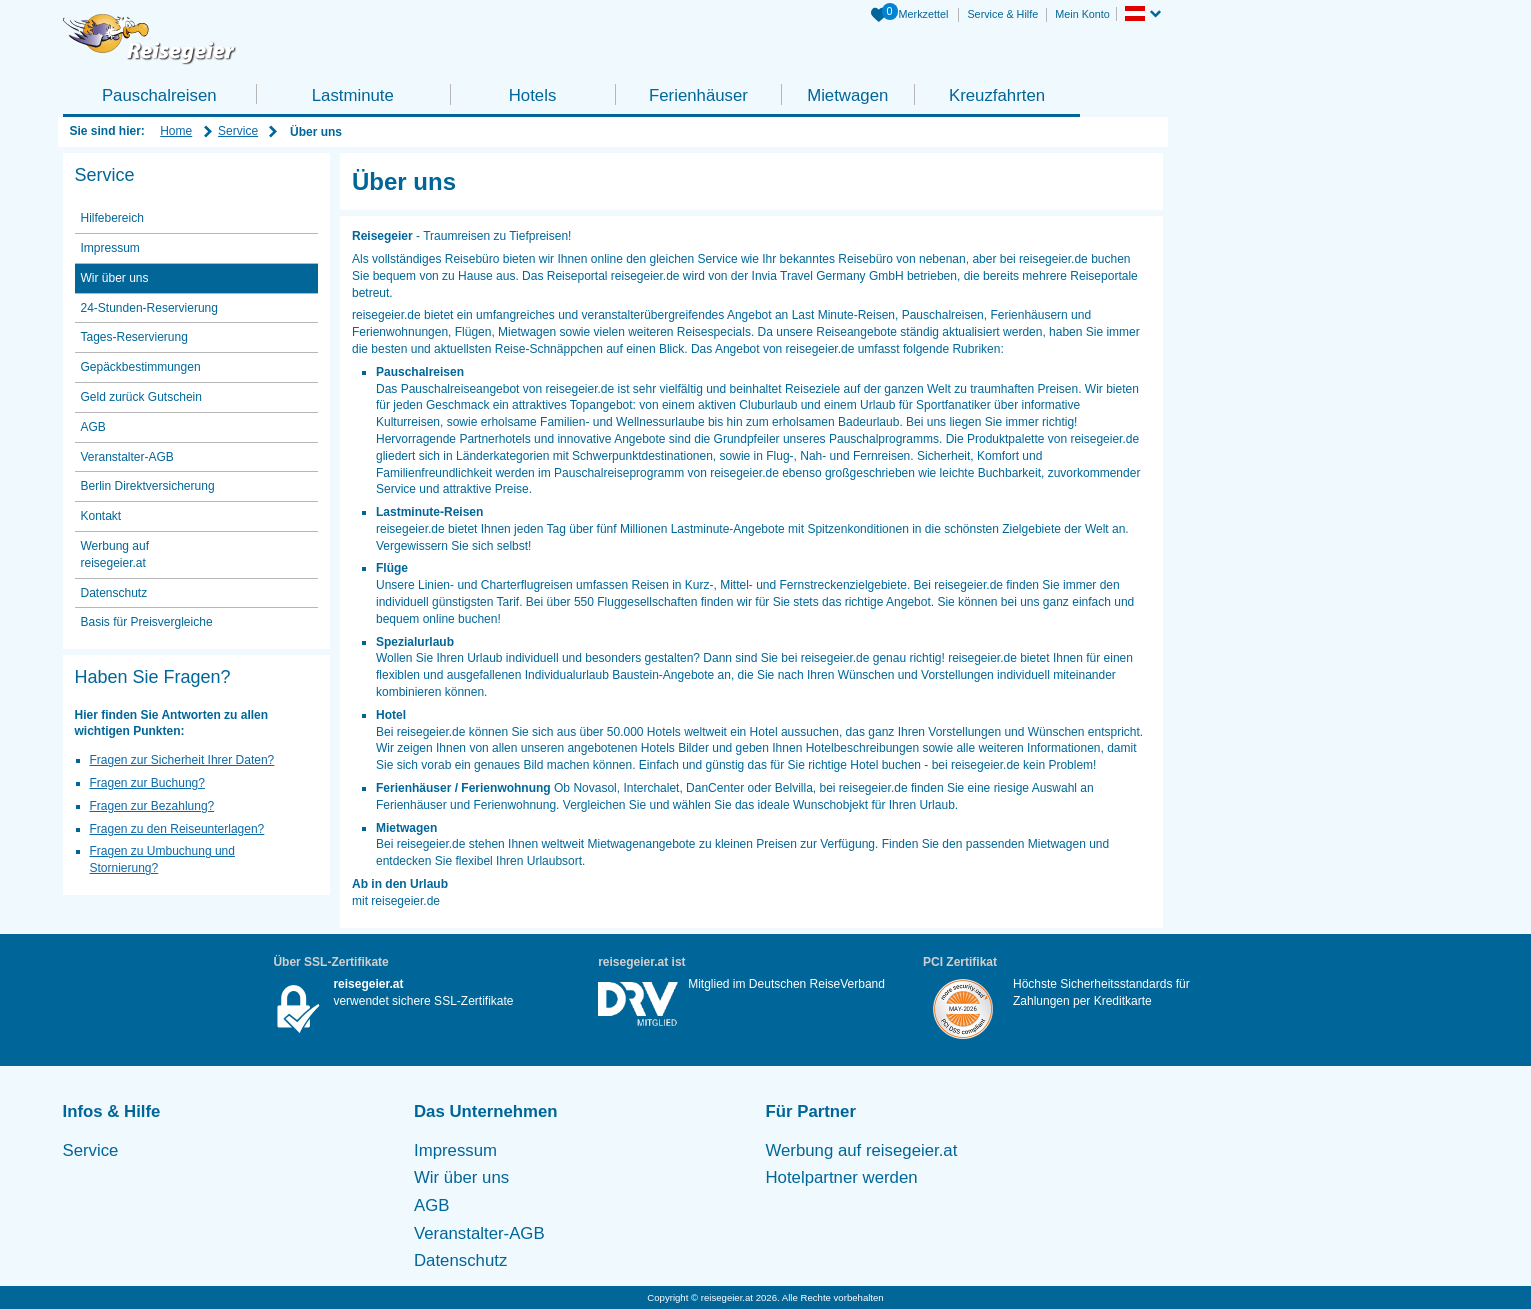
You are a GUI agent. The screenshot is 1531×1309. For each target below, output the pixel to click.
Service (238, 131)
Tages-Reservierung (134, 337)
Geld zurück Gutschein (141, 397)
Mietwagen (847, 95)
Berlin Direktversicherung (148, 486)
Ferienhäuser (698, 95)
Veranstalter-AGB (127, 457)
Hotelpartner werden (842, 1177)
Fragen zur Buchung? (147, 783)
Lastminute (353, 95)
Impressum (110, 248)
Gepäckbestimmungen (141, 367)
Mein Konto (1082, 14)
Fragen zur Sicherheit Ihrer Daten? (182, 760)
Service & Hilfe (1002, 14)
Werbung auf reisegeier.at (115, 554)
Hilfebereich (112, 218)
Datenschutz (114, 593)
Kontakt (101, 516)
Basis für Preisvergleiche (147, 622)
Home (176, 131)
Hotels (533, 95)
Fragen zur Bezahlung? (152, 806)
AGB (93, 427)
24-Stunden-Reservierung (149, 308)
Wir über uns (115, 278)
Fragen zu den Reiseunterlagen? (177, 829)
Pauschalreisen (159, 95)
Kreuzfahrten (997, 95)
